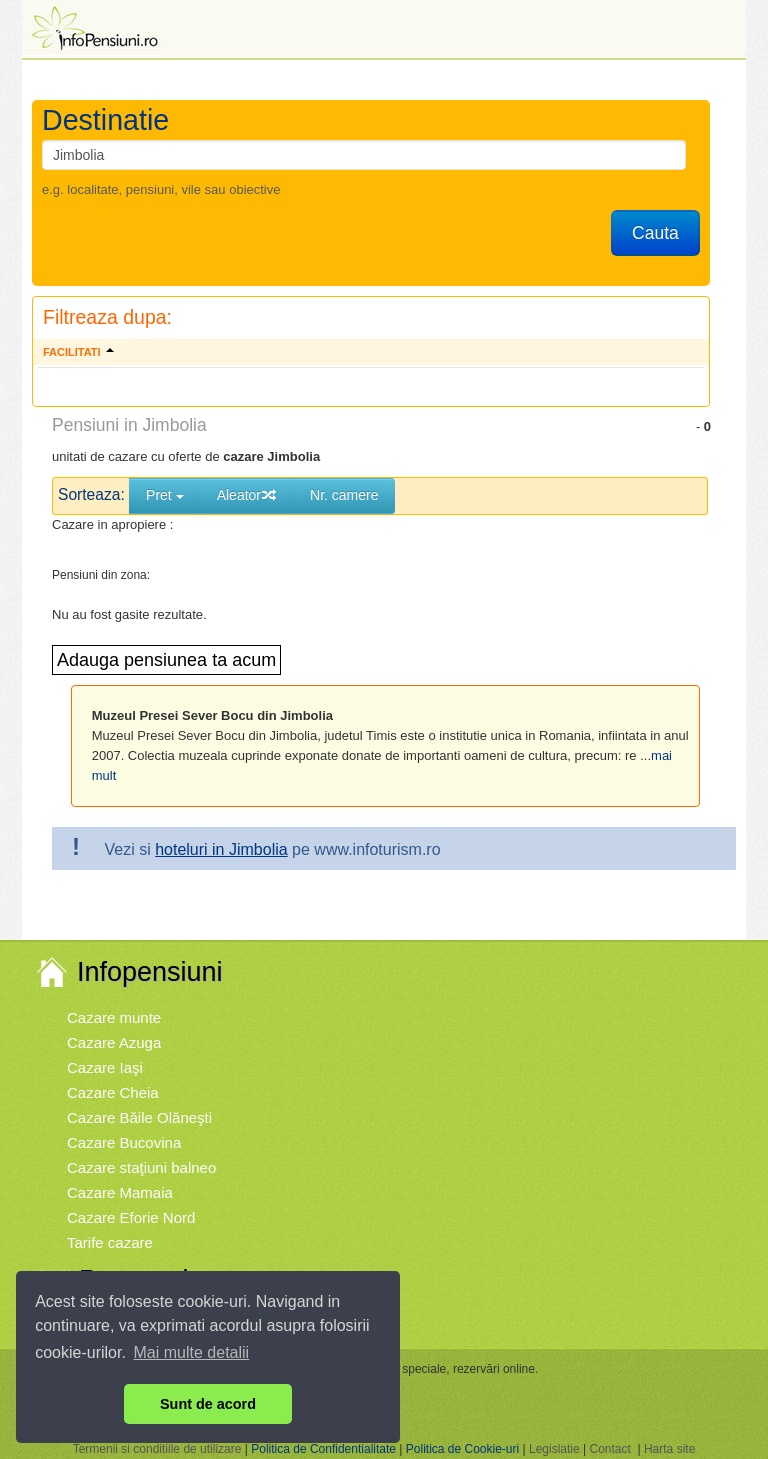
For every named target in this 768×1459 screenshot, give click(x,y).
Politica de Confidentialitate (323, 1449)
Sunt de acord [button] (208, 1404)
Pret (165, 495)
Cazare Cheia (113, 1092)
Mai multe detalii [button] (192, 1352)
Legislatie (554, 1449)
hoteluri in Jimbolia (221, 849)
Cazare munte (114, 1017)
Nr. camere (344, 495)
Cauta (655, 233)
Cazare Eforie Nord (131, 1217)
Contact (609, 1449)
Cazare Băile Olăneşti (139, 1117)
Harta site (669, 1449)
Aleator (247, 495)
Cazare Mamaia (120, 1192)
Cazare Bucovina (124, 1142)
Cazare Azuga (114, 1042)
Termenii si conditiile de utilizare (157, 1449)
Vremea (93, 1320)
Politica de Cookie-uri (462, 1449)
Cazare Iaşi (105, 1067)
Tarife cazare (110, 1242)
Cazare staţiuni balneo (141, 1167)
